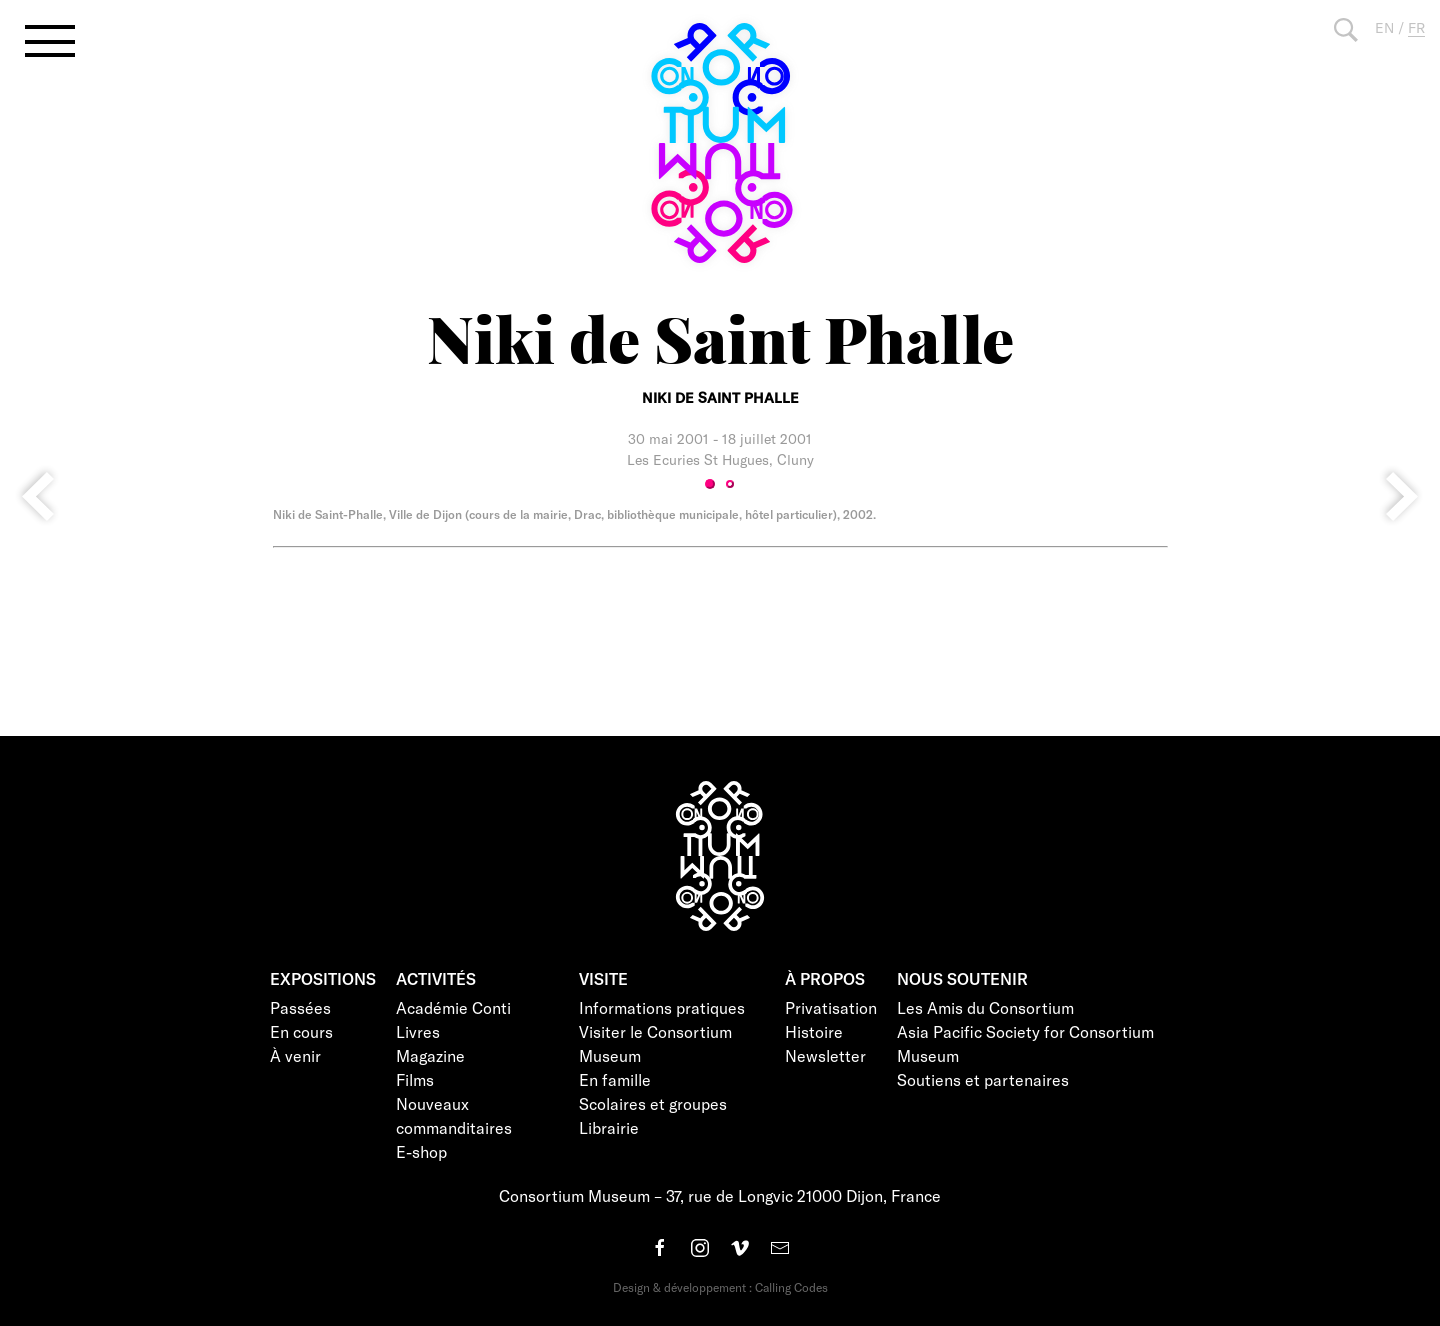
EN (1384, 27)
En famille (615, 1079)
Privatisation (831, 1007)
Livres (418, 1031)
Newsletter (825, 1055)
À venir (295, 1055)
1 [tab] (710, 484)
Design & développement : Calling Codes (720, 1287)
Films (415, 1079)
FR (1416, 27)
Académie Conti (453, 1007)
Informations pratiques (662, 1007)
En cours (301, 1031)
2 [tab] (730, 484)
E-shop (421, 1151)
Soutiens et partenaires (983, 1079)
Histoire (814, 1031)
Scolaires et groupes (653, 1103)
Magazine (430, 1055)
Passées (300, 1007)
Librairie (609, 1127)
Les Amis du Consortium (985, 1007)
